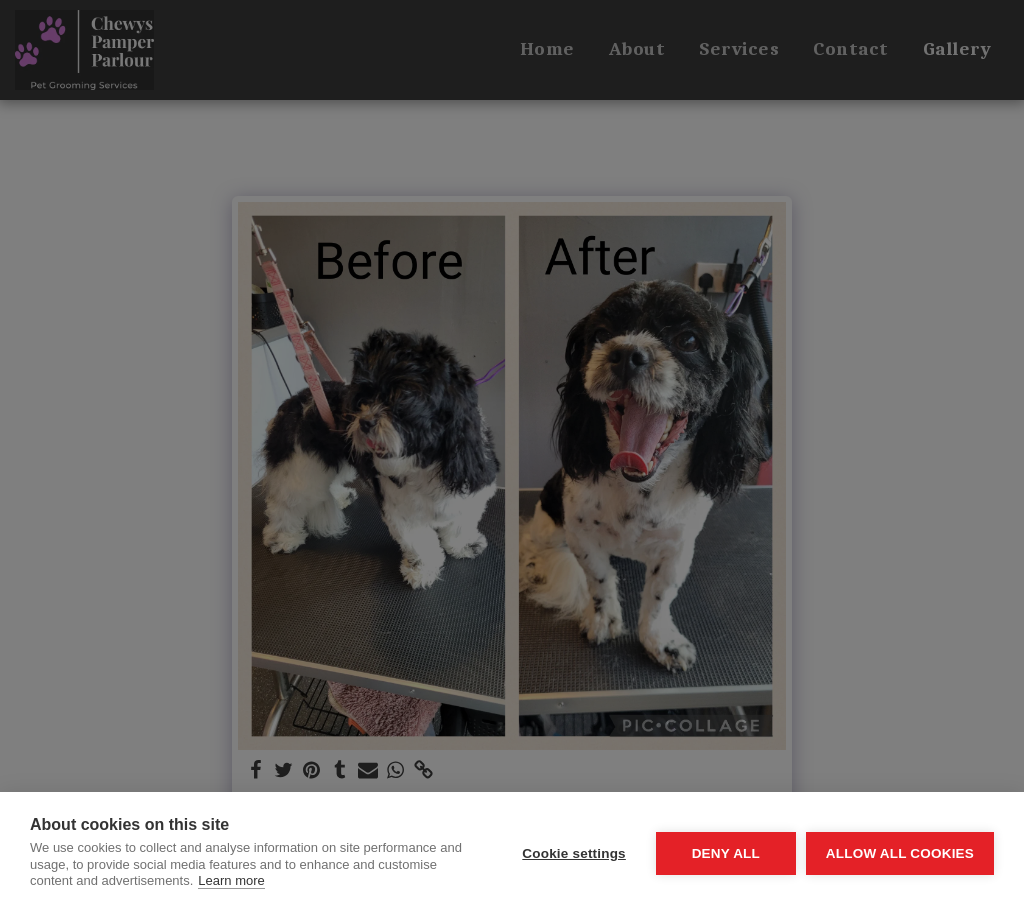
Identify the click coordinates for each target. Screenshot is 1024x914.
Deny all (726, 853)
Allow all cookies (900, 853)
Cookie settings (574, 853)
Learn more (231, 880)
